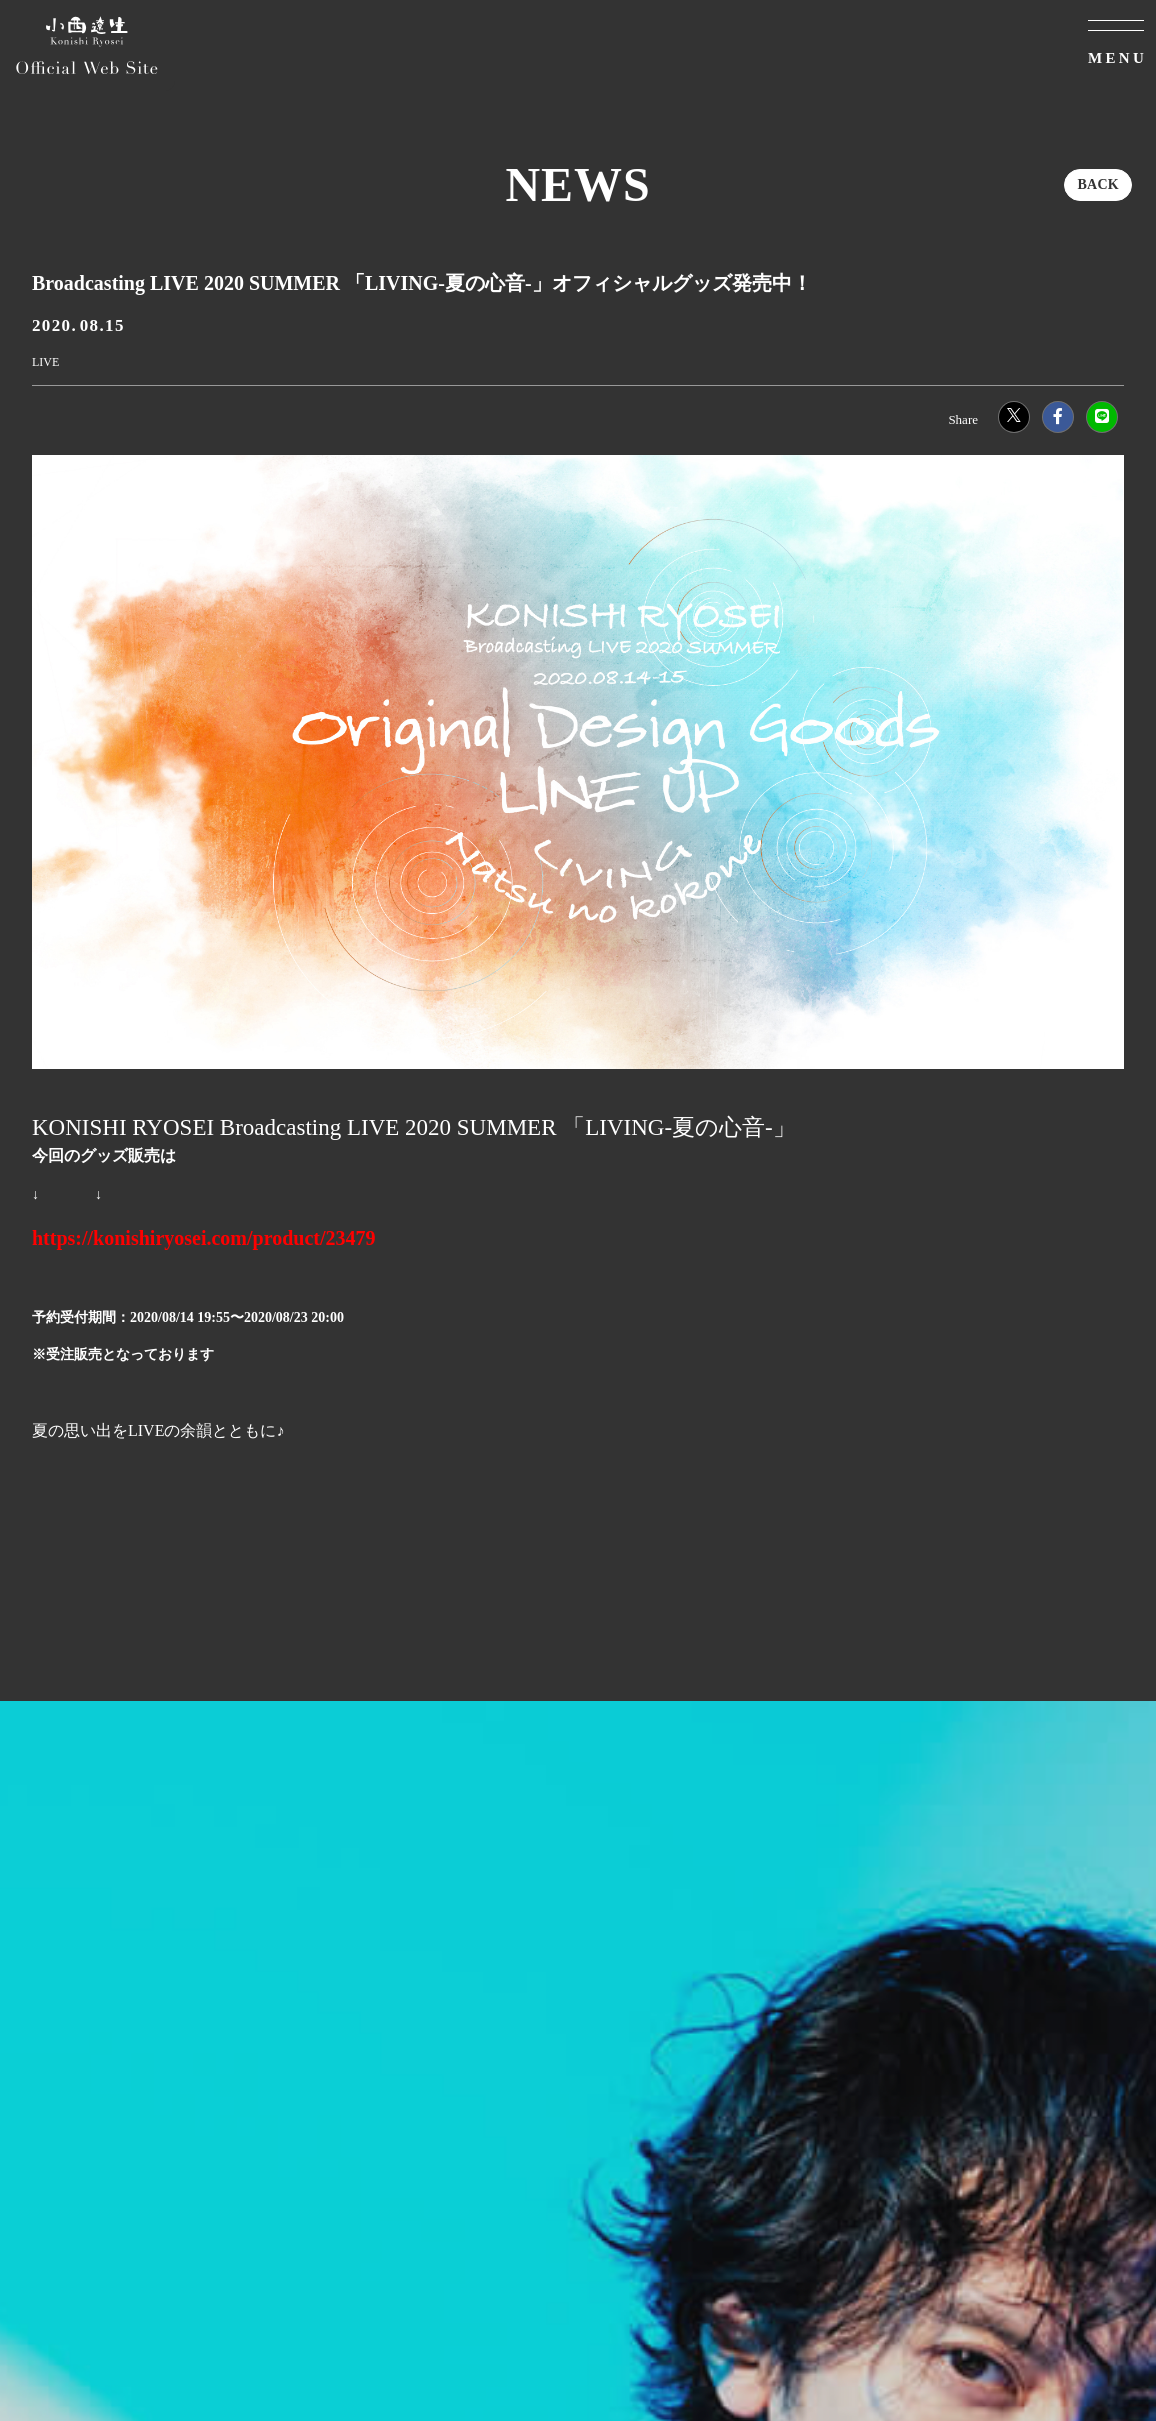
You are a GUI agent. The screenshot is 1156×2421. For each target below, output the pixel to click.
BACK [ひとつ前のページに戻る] (1098, 184)
